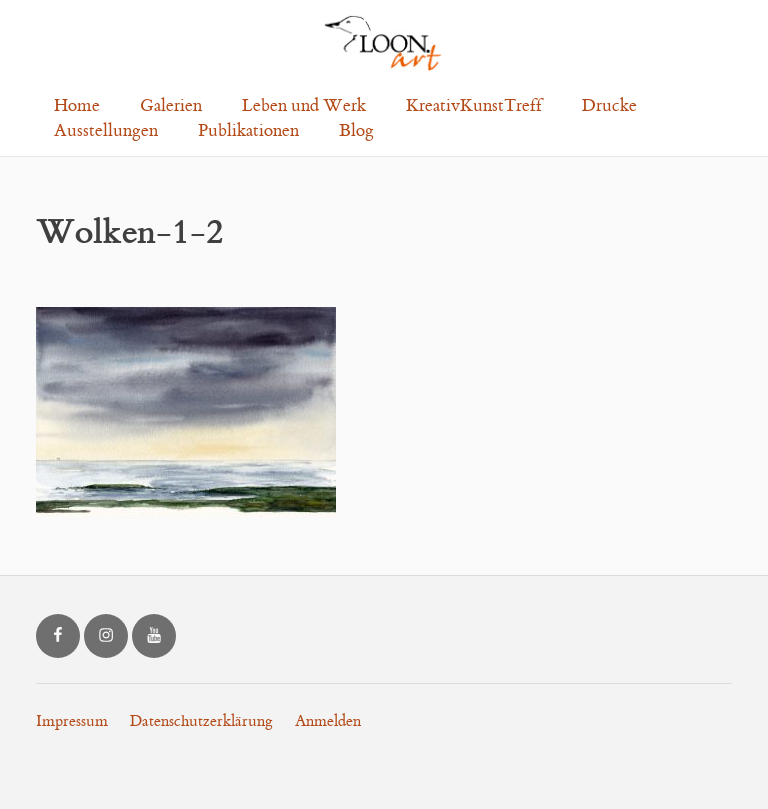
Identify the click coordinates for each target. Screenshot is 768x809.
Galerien (171, 106)
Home (77, 106)
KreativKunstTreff (474, 106)
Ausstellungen (106, 131)
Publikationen (248, 131)
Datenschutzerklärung (201, 721)
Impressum (72, 721)
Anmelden (328, 721)
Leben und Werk (304, 106)
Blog (356, 131)
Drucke (609, 106)
